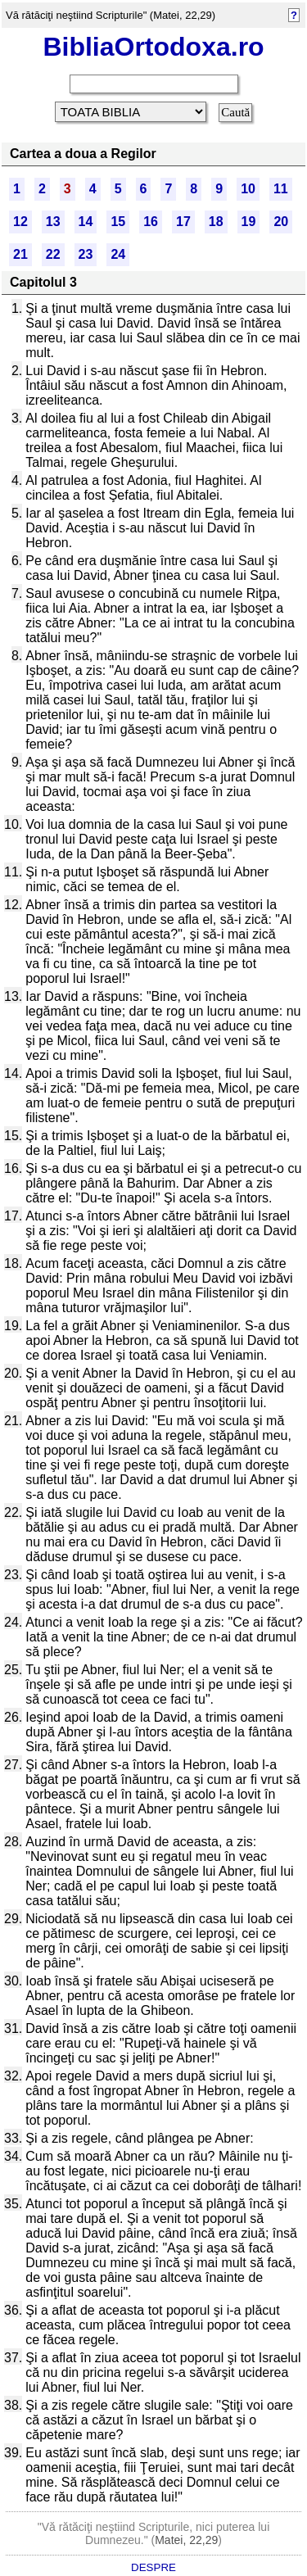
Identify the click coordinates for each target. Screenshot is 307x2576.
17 (183, 222)
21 (20, 254)
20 (280, 222)
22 (53, 254)
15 (118, 222)
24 (118, 254)
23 (86, 254)
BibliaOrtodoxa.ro (153, 46)
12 (20, 222)
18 (216, 222)
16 (150, 222)
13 (53, 222)
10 (248, 189)
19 (249, 222)
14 (86, 222)
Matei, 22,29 (186, 2540)
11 (280, 189)
